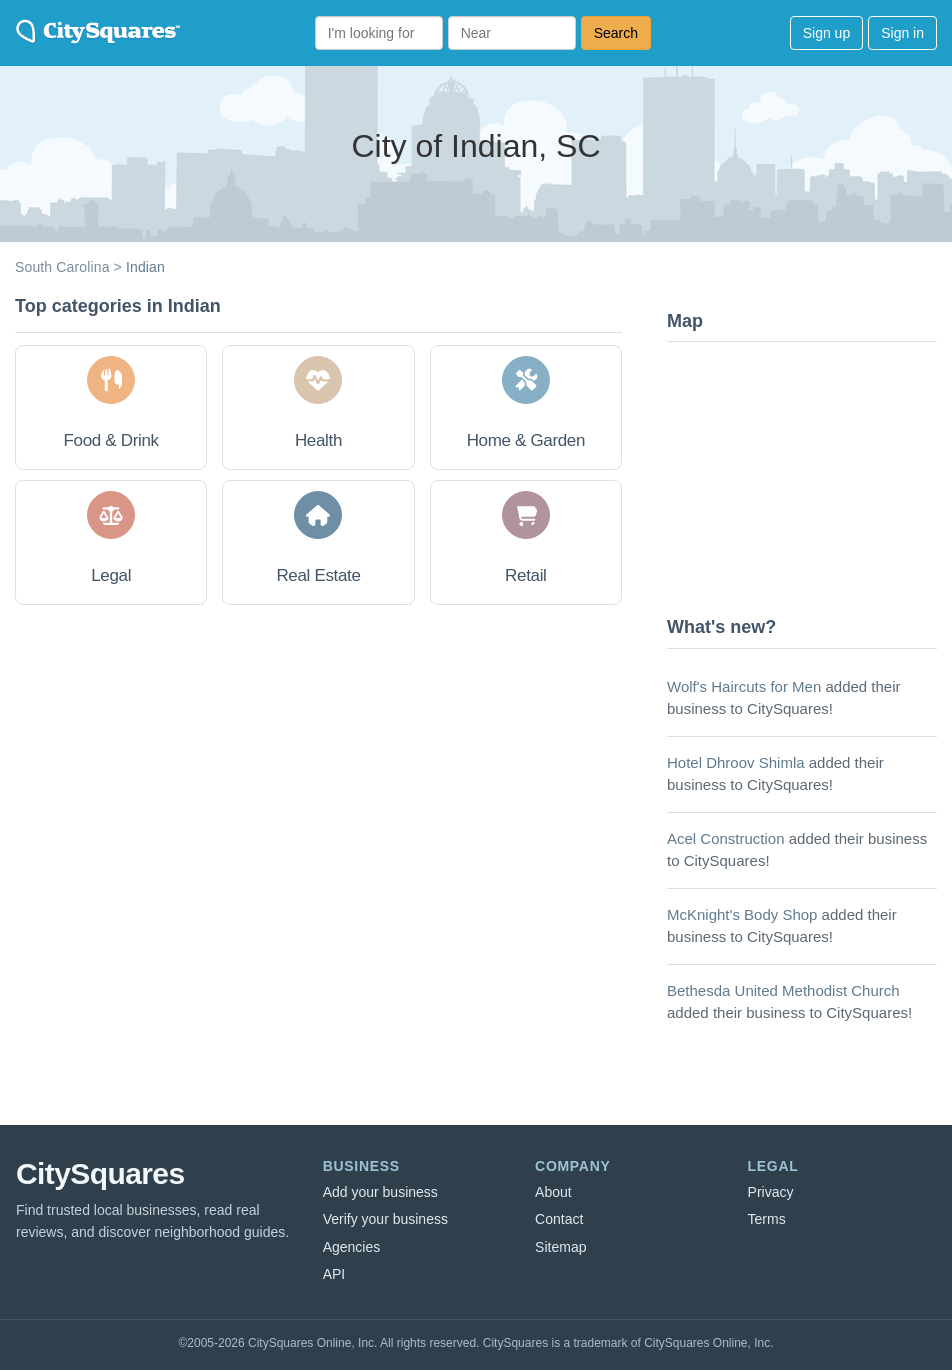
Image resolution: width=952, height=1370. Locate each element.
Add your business (380, 1192)
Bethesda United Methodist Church (783, 990)
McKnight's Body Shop (742, 914)
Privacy (771, 1192)
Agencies (352, 1247)
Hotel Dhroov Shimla (736, 762)
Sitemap (560, 1247)
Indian (145, 267)
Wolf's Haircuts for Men (744, 686)
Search (616, 33)
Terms (767, 1219)
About (553, 1192)
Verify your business (385, 1219)
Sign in (902, 33)
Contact (559, 1219)
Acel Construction (726, 838)
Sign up (826, 33)
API (334, 1274)
